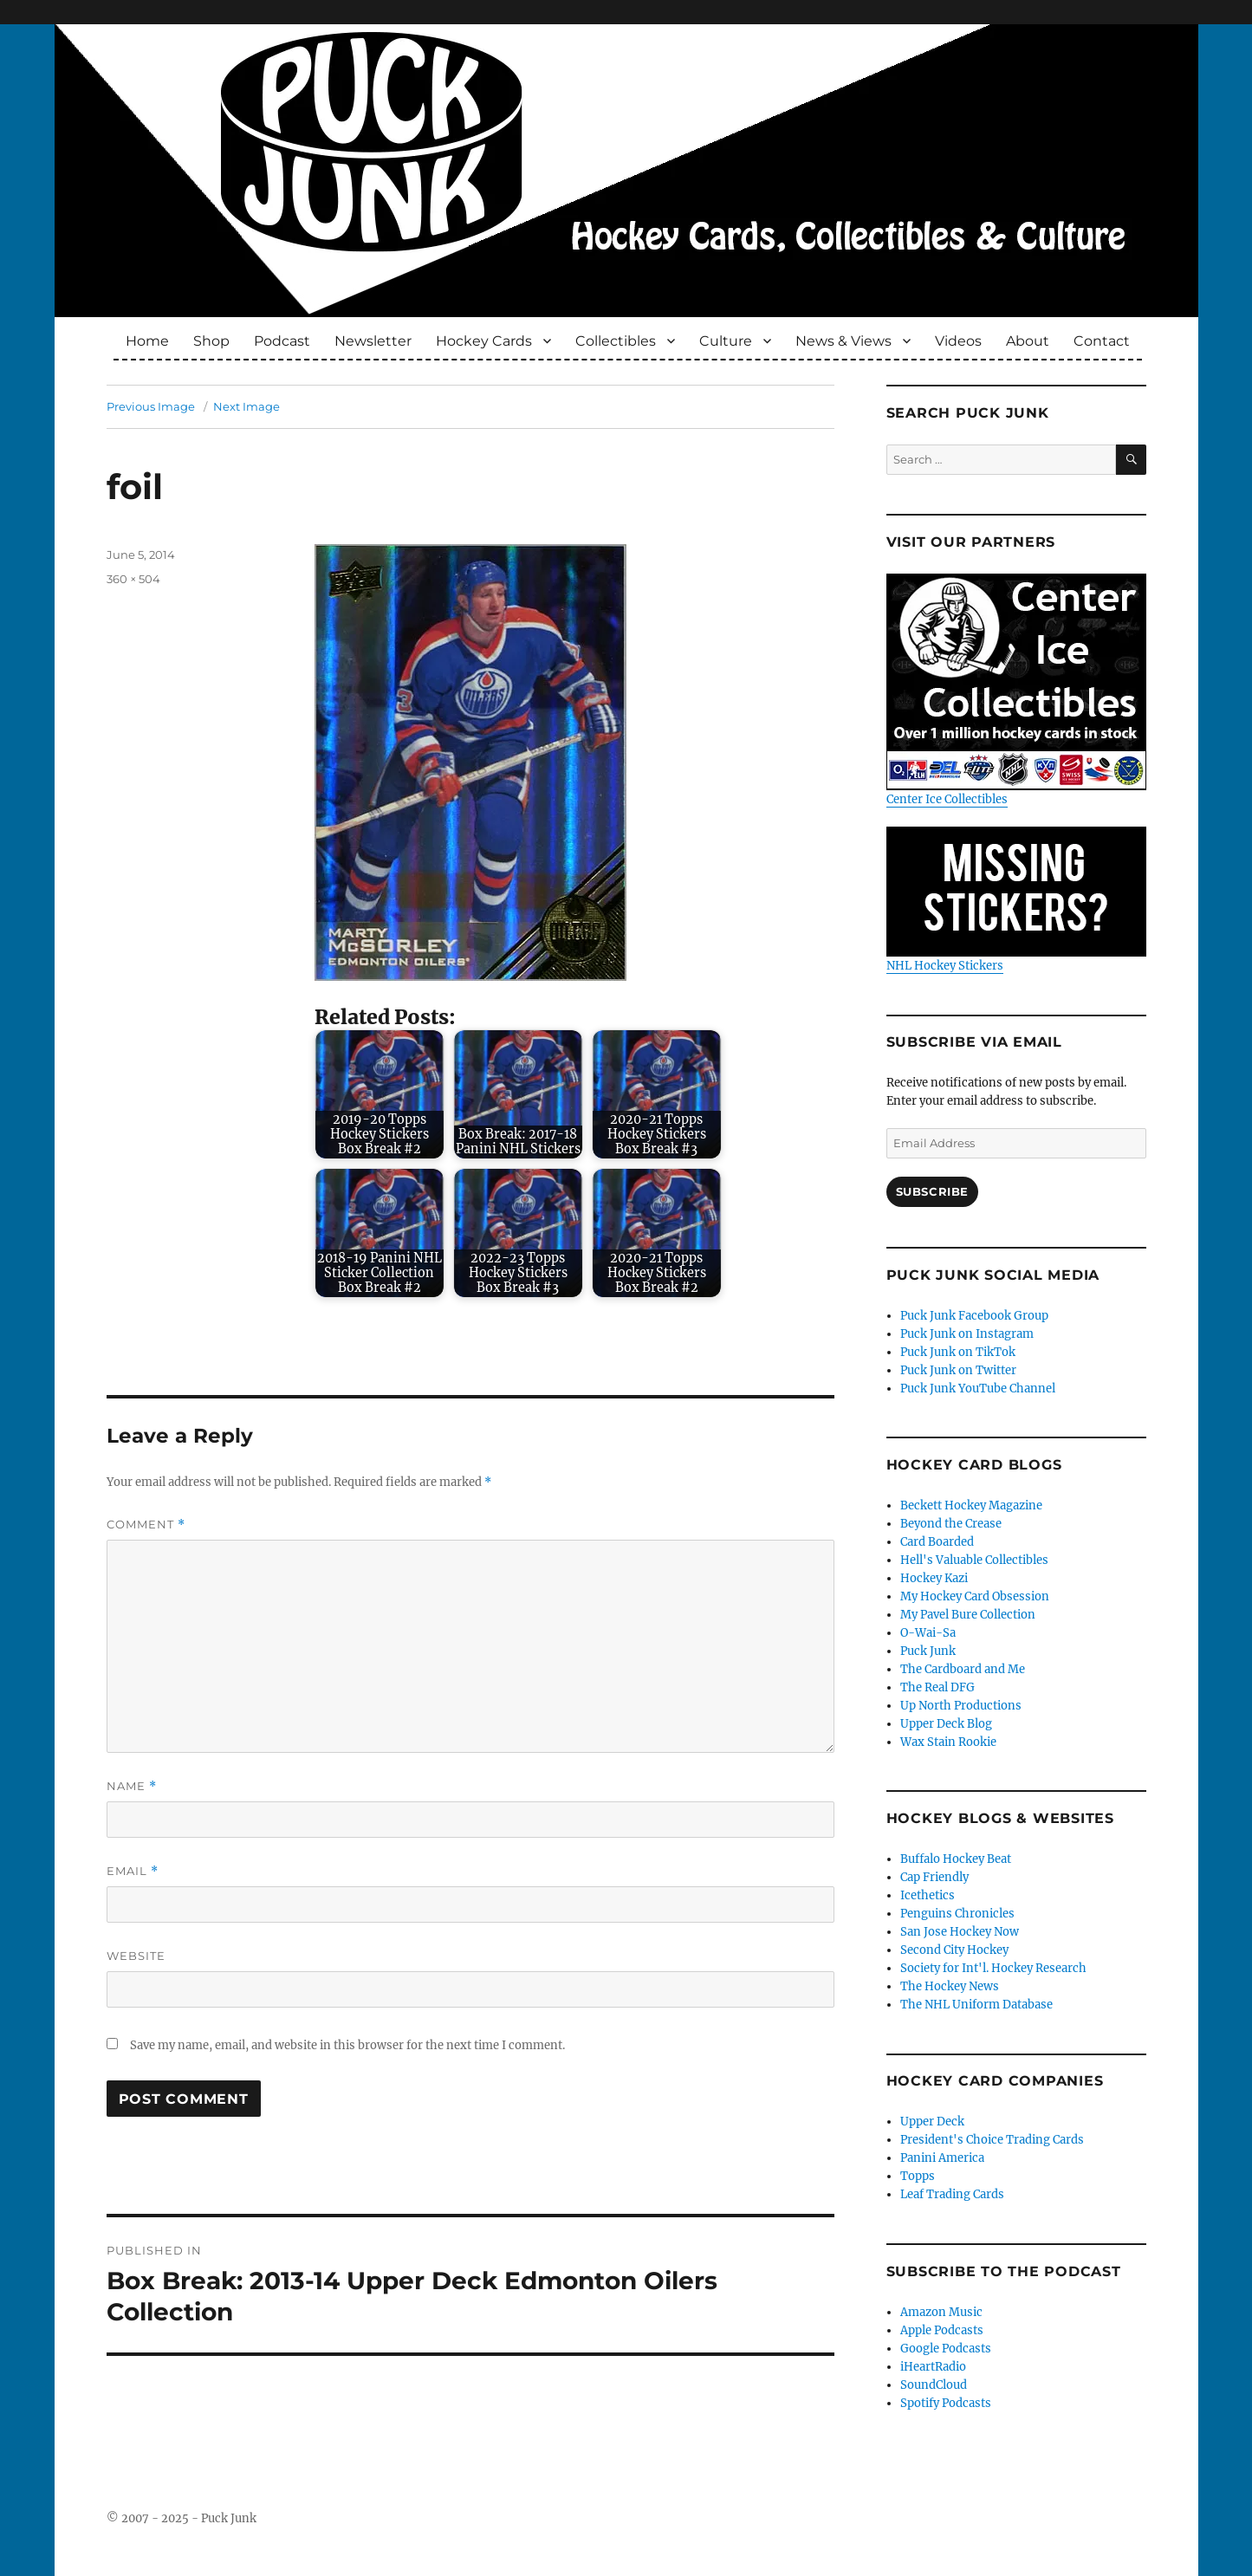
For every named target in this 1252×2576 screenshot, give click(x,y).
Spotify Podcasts (945, 2403)
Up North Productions (961, 1705)
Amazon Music (941, 2312)
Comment (146, 1524)
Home (147, 341)
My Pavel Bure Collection (967, 1614)
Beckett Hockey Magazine (971, 1505)
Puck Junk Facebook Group (974, 1315)
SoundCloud (933, 2385)
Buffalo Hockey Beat (955, 1859)
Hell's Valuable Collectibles (974, 1560)
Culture (725, 341)
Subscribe (932, 1191)
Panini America (942, 2158)
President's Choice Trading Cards (992, 2139)
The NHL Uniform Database (976, 2004)
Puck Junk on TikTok (957, 1352)
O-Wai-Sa (928, 1632)
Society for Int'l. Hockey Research (993, 1968)
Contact (1102, 341)
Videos (958, 341)
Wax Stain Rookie (948, 1742)
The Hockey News (949, 1986)
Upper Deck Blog (946, 1723)
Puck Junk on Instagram (967, 1334)
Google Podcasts (945, 2348)
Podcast (282, 341)
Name (132, 1786)
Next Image (246, 406)
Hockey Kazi (934, 1578)
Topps (917, 2176)
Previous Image (151, 406)
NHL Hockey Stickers (1016, 900)
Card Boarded (937, 1542)
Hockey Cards (484, 341)
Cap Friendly (934, 1877)
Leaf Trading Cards (952, 2194)
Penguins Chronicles (957, 1913)
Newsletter (373, 341)
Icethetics (927, 1895)
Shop (211, 341)
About (1027, 341)
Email (133, 1871)
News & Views (843, 341)
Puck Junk (928, 1651)
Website (136, 1956)
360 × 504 (133, 579)
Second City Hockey (954, 1950)
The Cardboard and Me (962, 1669)
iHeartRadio (933, 2366)
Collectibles (615, 341)
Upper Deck (932, 2121)
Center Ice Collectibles (1016, 690)
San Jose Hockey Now (959, 1931)
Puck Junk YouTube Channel (977, 1388)
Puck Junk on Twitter (958, 1370)
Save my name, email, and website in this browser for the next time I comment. (347, 2045)
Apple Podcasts (941, 2330)
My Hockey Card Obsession (974, 1596)
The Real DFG (937, 1687)
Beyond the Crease (951, 1523)
